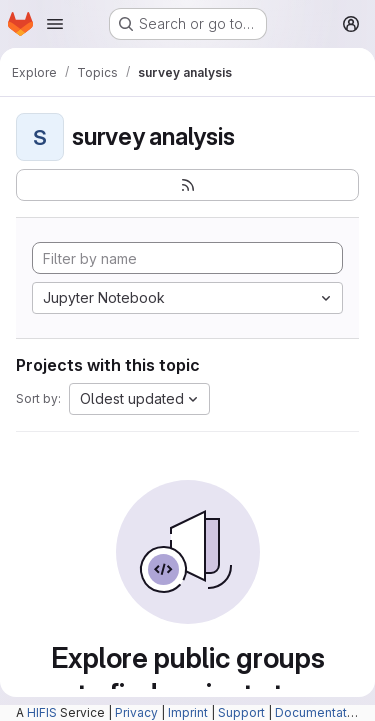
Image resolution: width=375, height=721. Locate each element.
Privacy (136, 712)
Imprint (188, 712)
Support (241, 712)
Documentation (320, 712)
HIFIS (42, 712)
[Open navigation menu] (55, 24)
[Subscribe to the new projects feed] (187, 185)
